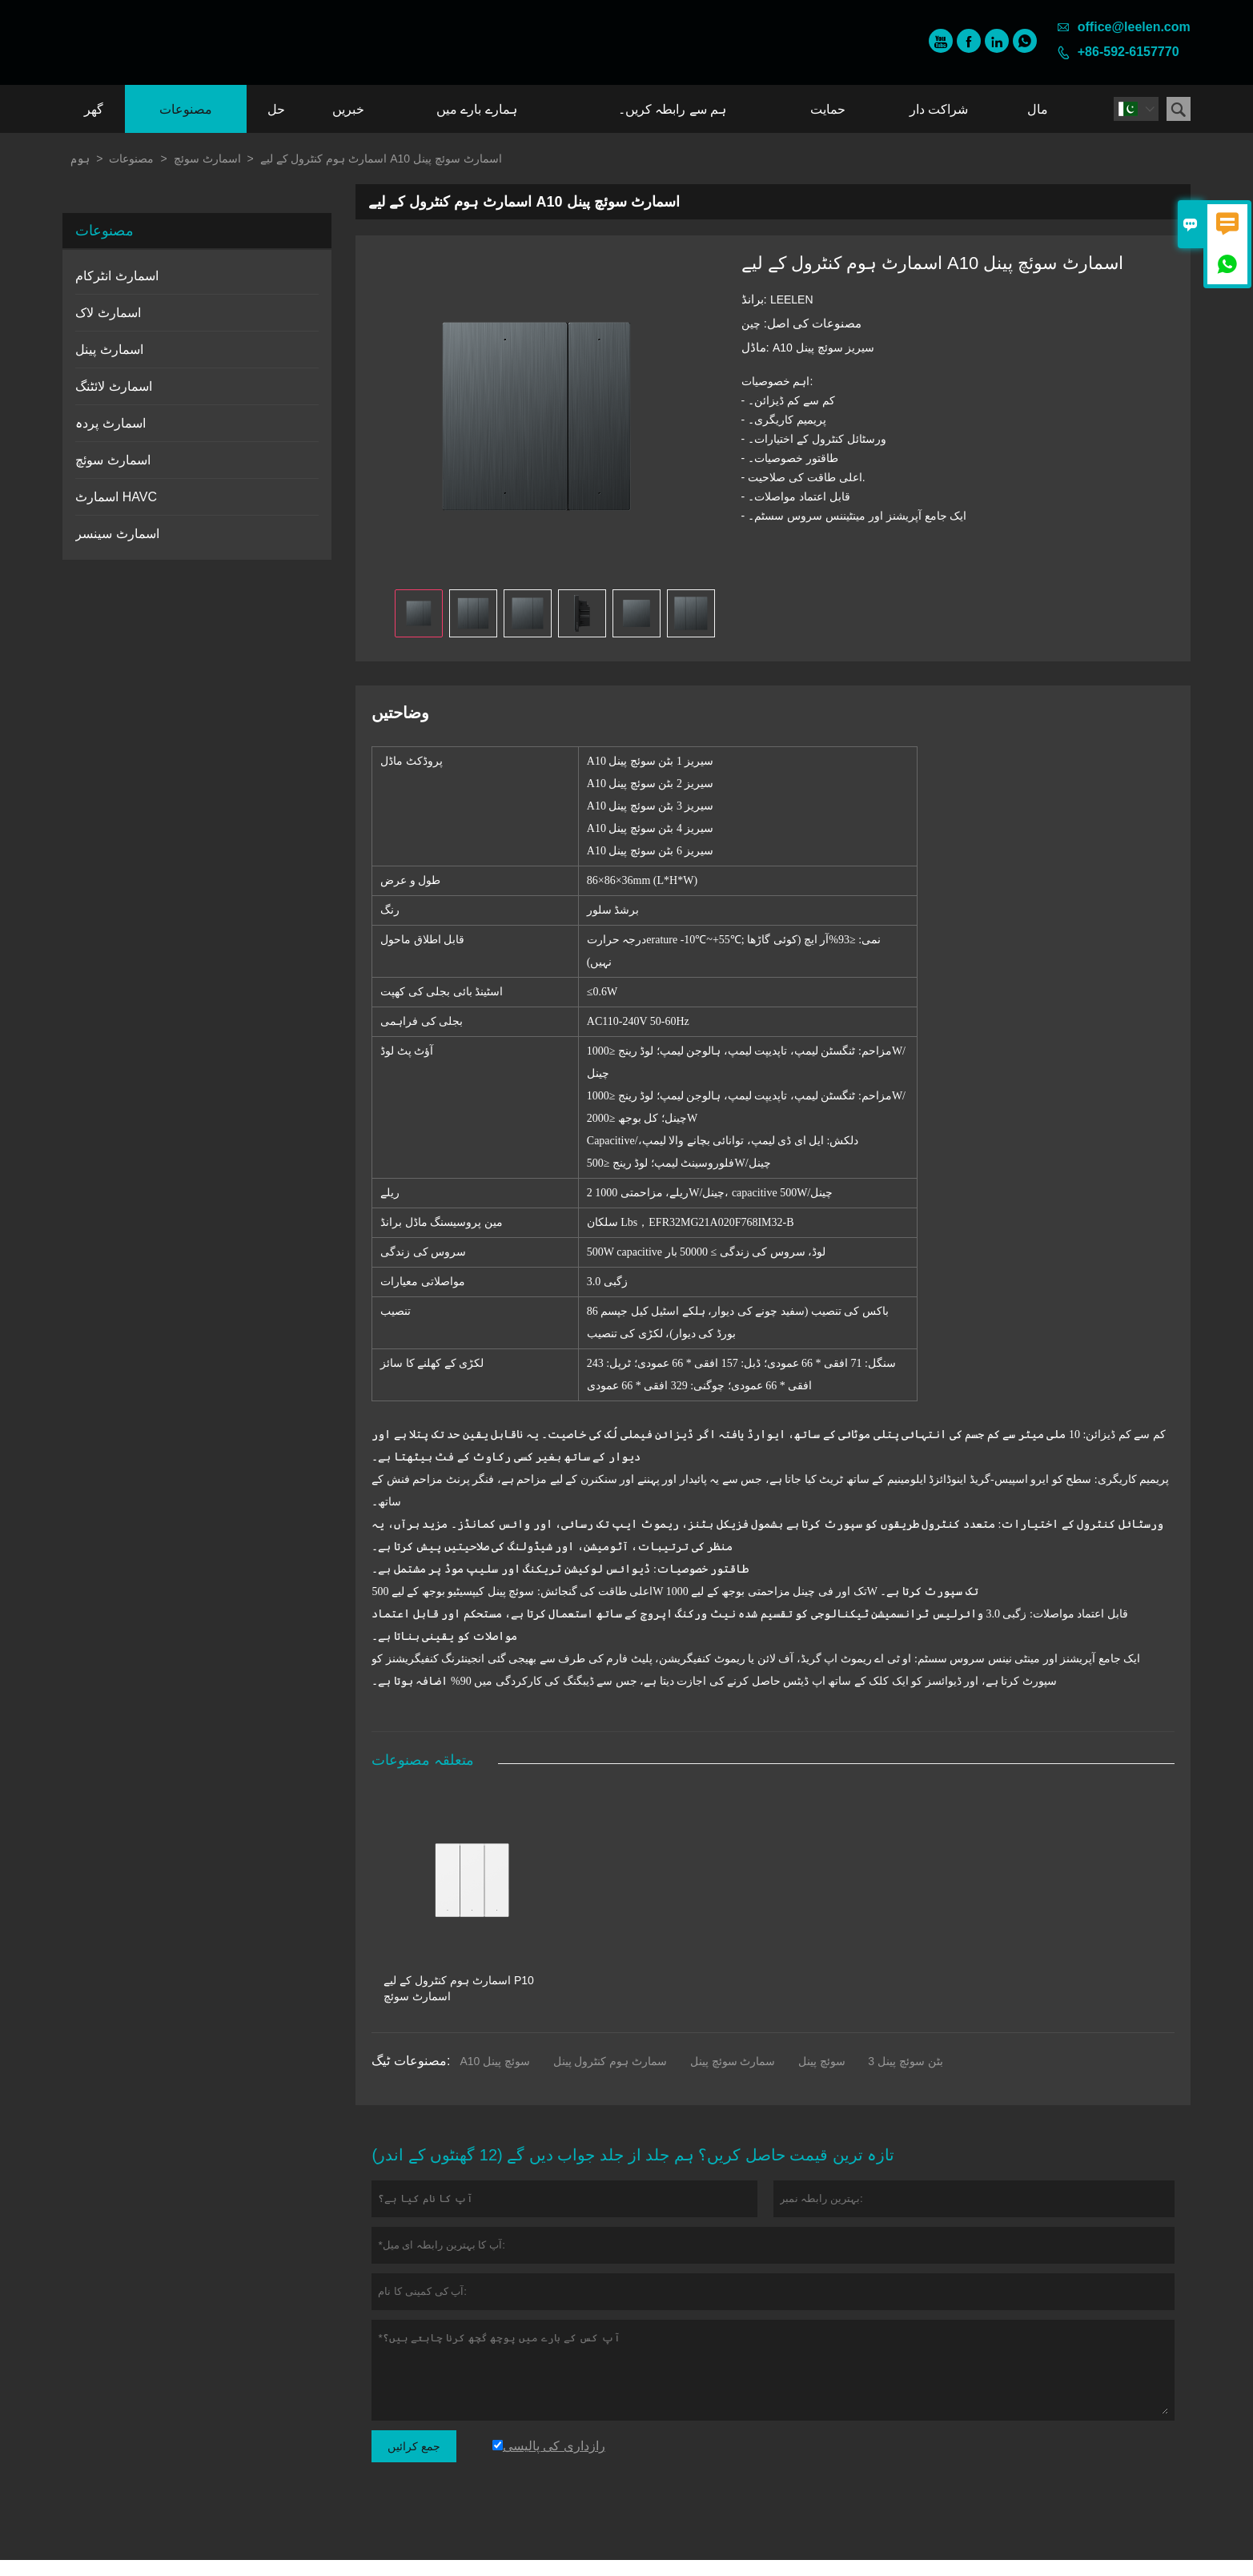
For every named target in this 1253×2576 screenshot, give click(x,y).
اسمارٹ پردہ (110, 423)
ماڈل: (757, 347)
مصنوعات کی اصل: (811, 323)
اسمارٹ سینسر (117, 534)
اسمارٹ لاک (107, 312)
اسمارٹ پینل (109, 349)
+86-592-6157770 (1128, 51)
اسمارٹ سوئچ (207, 158)
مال (1037, 109)
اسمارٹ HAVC (116, 497)
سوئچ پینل (821, 2077)
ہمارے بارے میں (476, 109)
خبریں (348, 109)
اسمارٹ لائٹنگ (113, 386)
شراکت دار (939, 109)
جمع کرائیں (414, 2462)
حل (276, 109)
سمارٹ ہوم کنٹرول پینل (610, 2077)
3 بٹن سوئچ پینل (905, 2077)
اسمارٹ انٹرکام (116, 276)
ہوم (80, 158)
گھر (93, 109)
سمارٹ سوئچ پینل (733, 2077)
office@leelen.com (1134, 27)
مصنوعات (185, 109)
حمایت (827, 109)
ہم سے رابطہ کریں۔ (672, 109)
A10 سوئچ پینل (495, 2077)
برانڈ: (755, 299)
